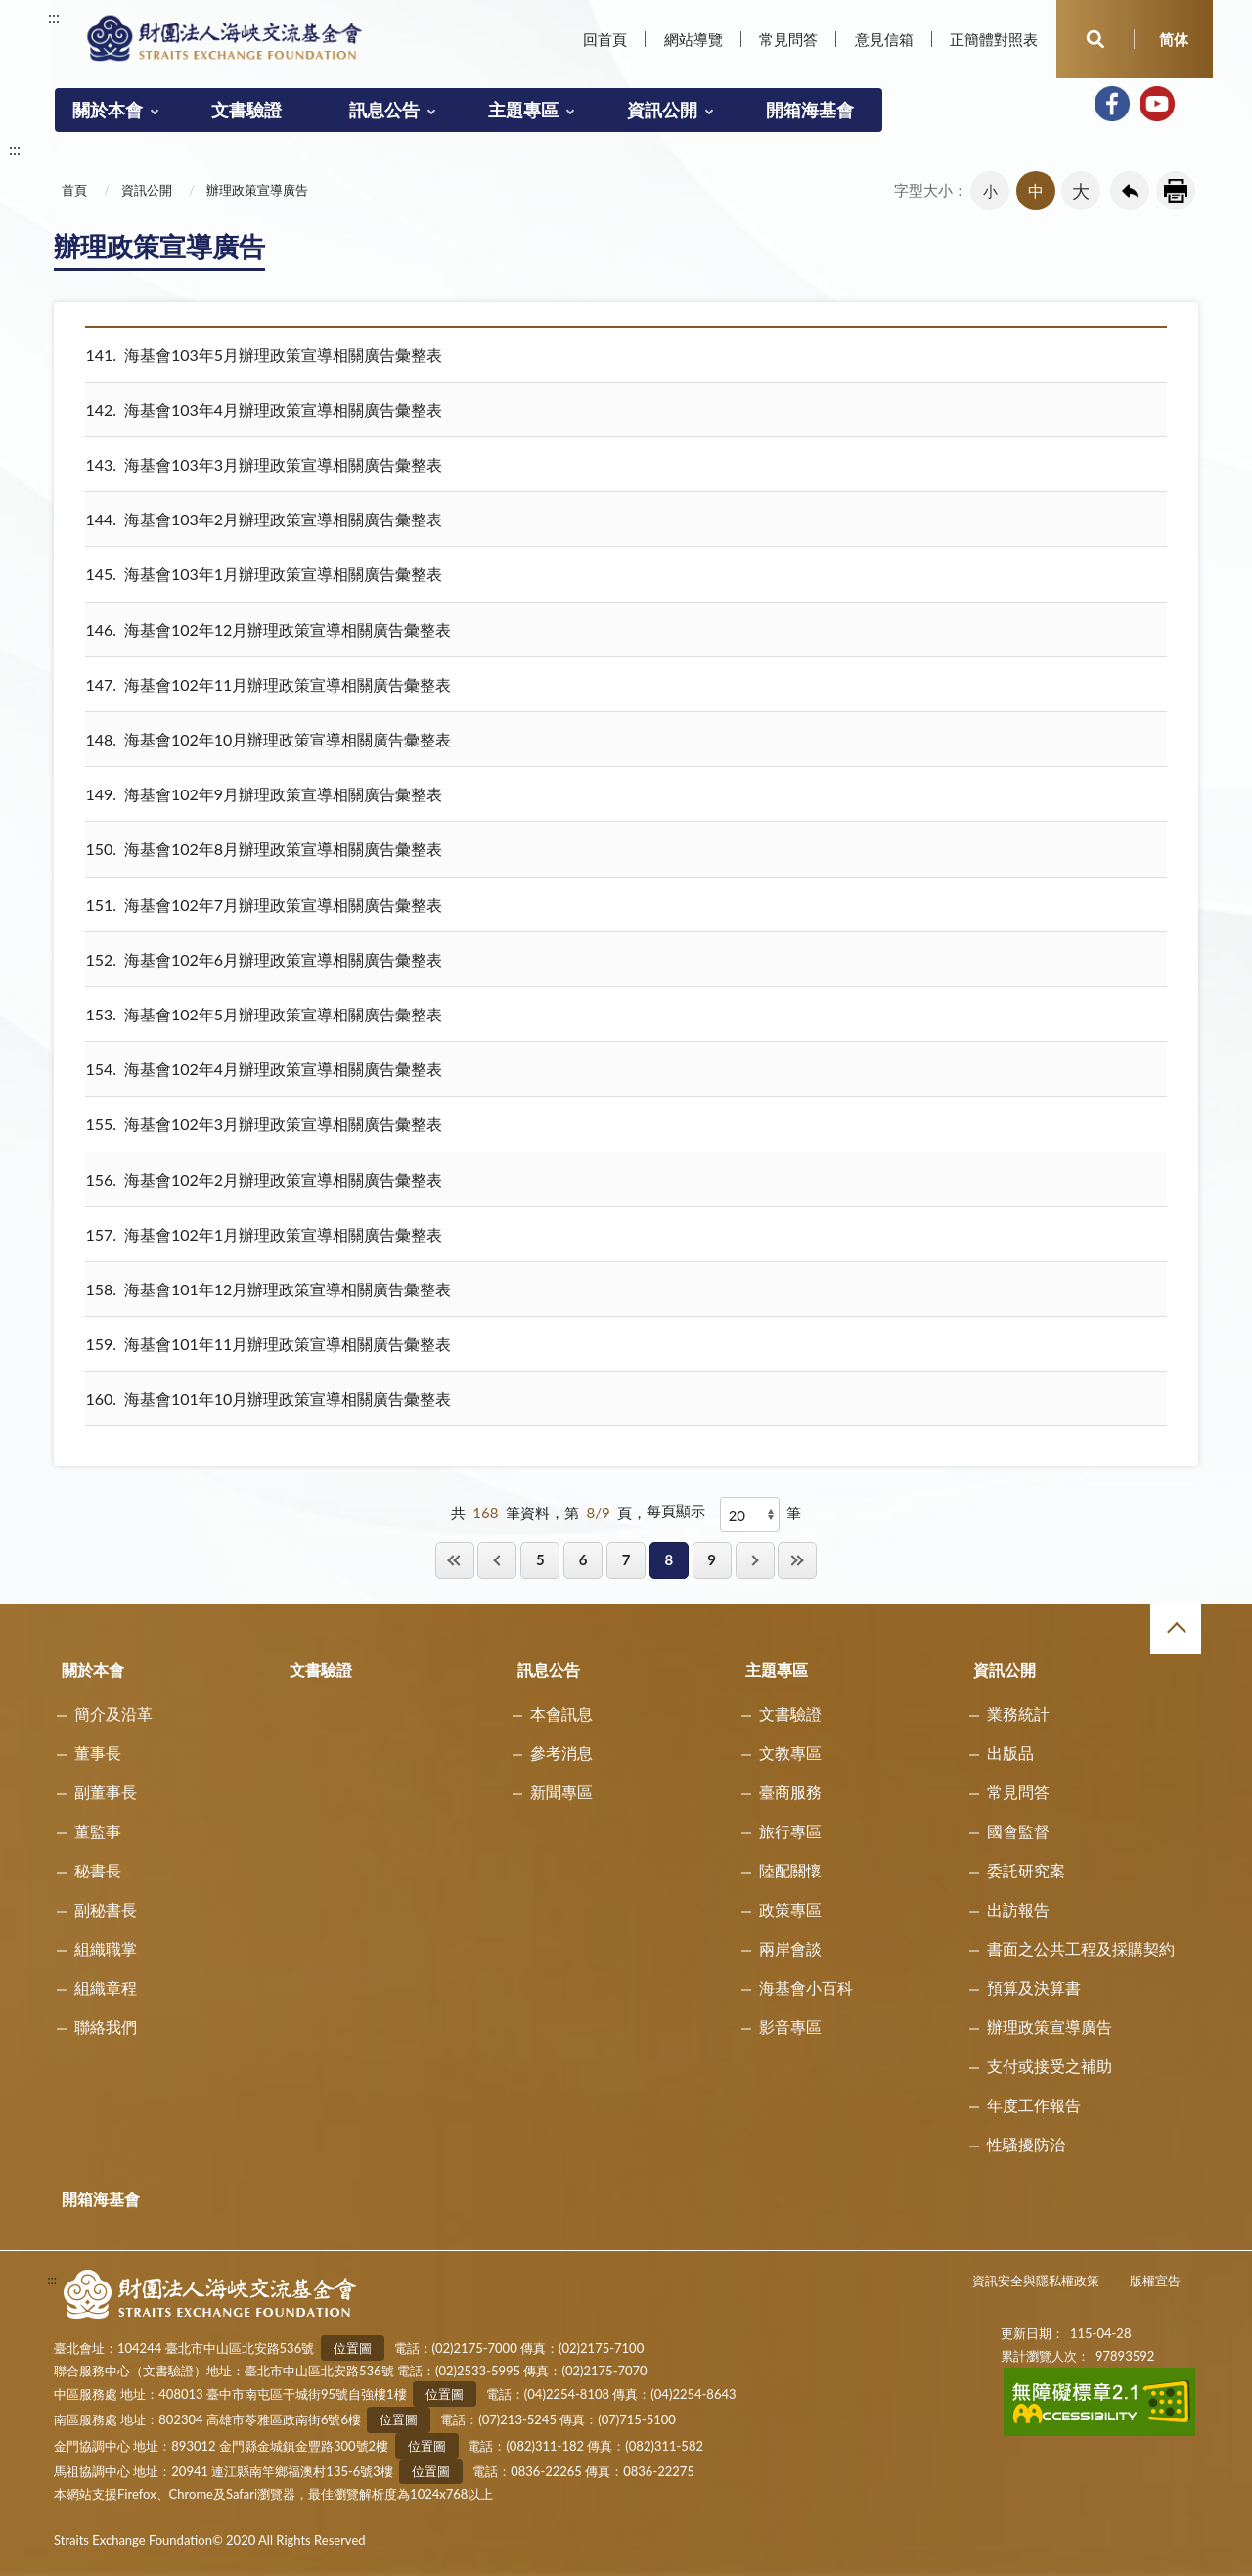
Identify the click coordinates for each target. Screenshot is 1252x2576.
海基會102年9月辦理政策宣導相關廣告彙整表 (263, 794)
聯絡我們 (105, 2026)
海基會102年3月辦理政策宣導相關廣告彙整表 (263, 1123)
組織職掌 (105, 1948)
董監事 (97, 1831)
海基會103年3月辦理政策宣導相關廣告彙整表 (263, 464)
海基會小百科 (806, 1987)
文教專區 (790, 1752)
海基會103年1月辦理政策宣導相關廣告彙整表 (263, 574)
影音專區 (790, 2026)
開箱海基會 (810, 109)
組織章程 (105, 1987)
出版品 (1010, 1752)
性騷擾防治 (1026, 2144)
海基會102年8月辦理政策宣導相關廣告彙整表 (263, 848)
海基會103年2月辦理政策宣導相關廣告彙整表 (263, 519)
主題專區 (523, 109)
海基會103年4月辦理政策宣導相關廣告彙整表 (263, 409)
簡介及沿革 (113, 1713)
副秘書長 (105, 1909)
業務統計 (1018, 1713)
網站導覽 (693, 39)
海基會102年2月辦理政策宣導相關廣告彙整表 (263, 1179)
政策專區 (790, 1909)
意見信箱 (884, 39)
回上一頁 (1129, 190)
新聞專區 (561, 1792)
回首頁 (605, 39)
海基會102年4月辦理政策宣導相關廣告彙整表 (263, 1069)
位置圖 (353, 2348)
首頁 (74, 190)
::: (54, 16)
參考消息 (561, 1752)
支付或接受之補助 (1049, 2065)
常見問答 (788, 39)
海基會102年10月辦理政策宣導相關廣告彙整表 (268, 739)
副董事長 (105, 1792)
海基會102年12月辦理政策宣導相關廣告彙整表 (268, 629)
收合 (1175, 1629)
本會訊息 (561, 1713)
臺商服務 (790, 1792)
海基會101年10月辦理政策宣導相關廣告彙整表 (268, 1398)
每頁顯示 (676, 1510)
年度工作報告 (1034, 2105)
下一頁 (755, 1560)
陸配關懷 (790, 1870)
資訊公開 (662, 109)
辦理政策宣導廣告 (257, 190)
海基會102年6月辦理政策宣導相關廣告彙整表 (263, 959)
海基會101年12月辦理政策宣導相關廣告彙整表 (268, 1289)
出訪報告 (1018, 1909)
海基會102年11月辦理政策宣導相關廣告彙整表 (268, 684)
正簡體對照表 (994, 39)
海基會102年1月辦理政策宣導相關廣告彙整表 (263, 1234)
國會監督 (1018, 1831)
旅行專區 (790, 1831)
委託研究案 (1026, 1870)
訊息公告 (384, 109)
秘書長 (97, 1870)
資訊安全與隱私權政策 (1035, 2280)
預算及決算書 (1034, 1987)
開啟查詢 (1095, 39)
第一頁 (454, 1560)
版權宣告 (1155, 2280)
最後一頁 (797, 1560)
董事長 (97, 1752)
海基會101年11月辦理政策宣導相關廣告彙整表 (268, 1344)
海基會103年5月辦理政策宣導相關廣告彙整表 (263, 354)
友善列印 (1175, 190)
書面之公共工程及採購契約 (1081, 1948)
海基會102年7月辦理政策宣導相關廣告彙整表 (263, 904)
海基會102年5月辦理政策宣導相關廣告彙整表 (263, 1014)
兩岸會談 (790, 1948)
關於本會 (107, 109)
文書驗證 (246, 109)
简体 (1173, 39)
